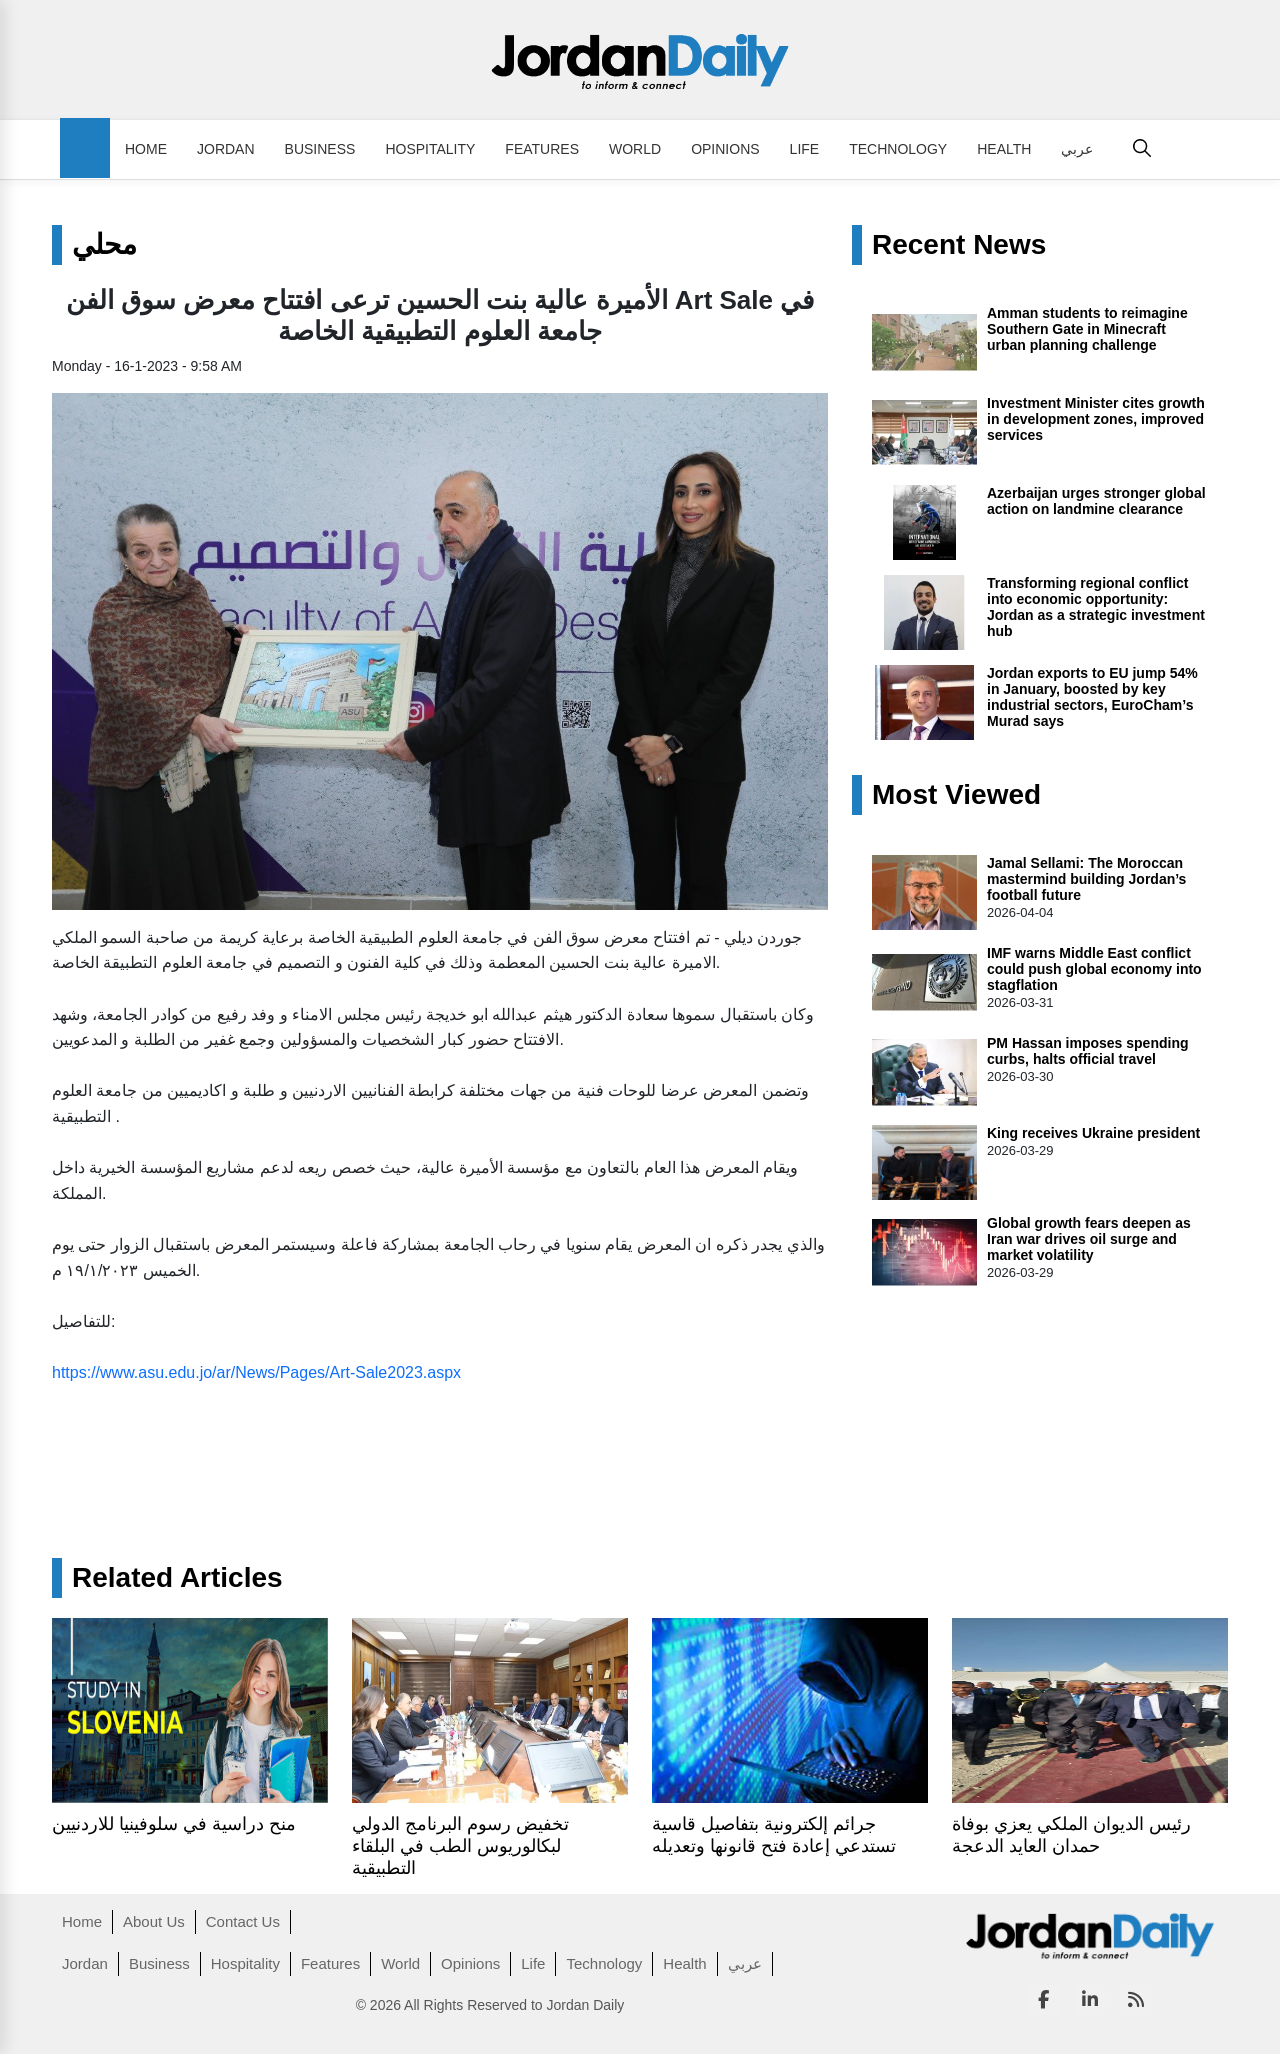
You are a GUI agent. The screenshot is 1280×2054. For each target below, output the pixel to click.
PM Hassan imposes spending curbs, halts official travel (1088, 1051)
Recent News (959, 245)
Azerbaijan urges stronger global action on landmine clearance (1096, 501)
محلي (104, 245)
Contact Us (243, 1921)
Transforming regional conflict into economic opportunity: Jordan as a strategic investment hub (1096, 607)
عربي (1077, 149)
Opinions (725, 149)
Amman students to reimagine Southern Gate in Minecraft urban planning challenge (1087, 329)
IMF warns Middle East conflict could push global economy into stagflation (1094, 969)
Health (1004, 149)
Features (542, 149)
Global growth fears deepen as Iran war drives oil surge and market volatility (1089, 1239)
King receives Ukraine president (1093, 1133)
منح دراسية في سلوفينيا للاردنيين (174, 1824)
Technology (898, 149)
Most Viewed (956, 795)
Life (805, 149)
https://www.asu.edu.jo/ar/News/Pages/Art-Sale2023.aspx (256, 1372)
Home (146, 149)
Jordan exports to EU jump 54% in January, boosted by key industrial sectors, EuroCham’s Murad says (1092, 697)
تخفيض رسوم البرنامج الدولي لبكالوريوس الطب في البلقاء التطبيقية (460, 1846)
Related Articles (177, 1578)
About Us (154, 1921)
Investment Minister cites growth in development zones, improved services (1096, 419)
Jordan (226, 149)
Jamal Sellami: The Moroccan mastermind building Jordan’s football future (1086, 879)
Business (320, 149)
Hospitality (430, 149)
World (635, 149)
